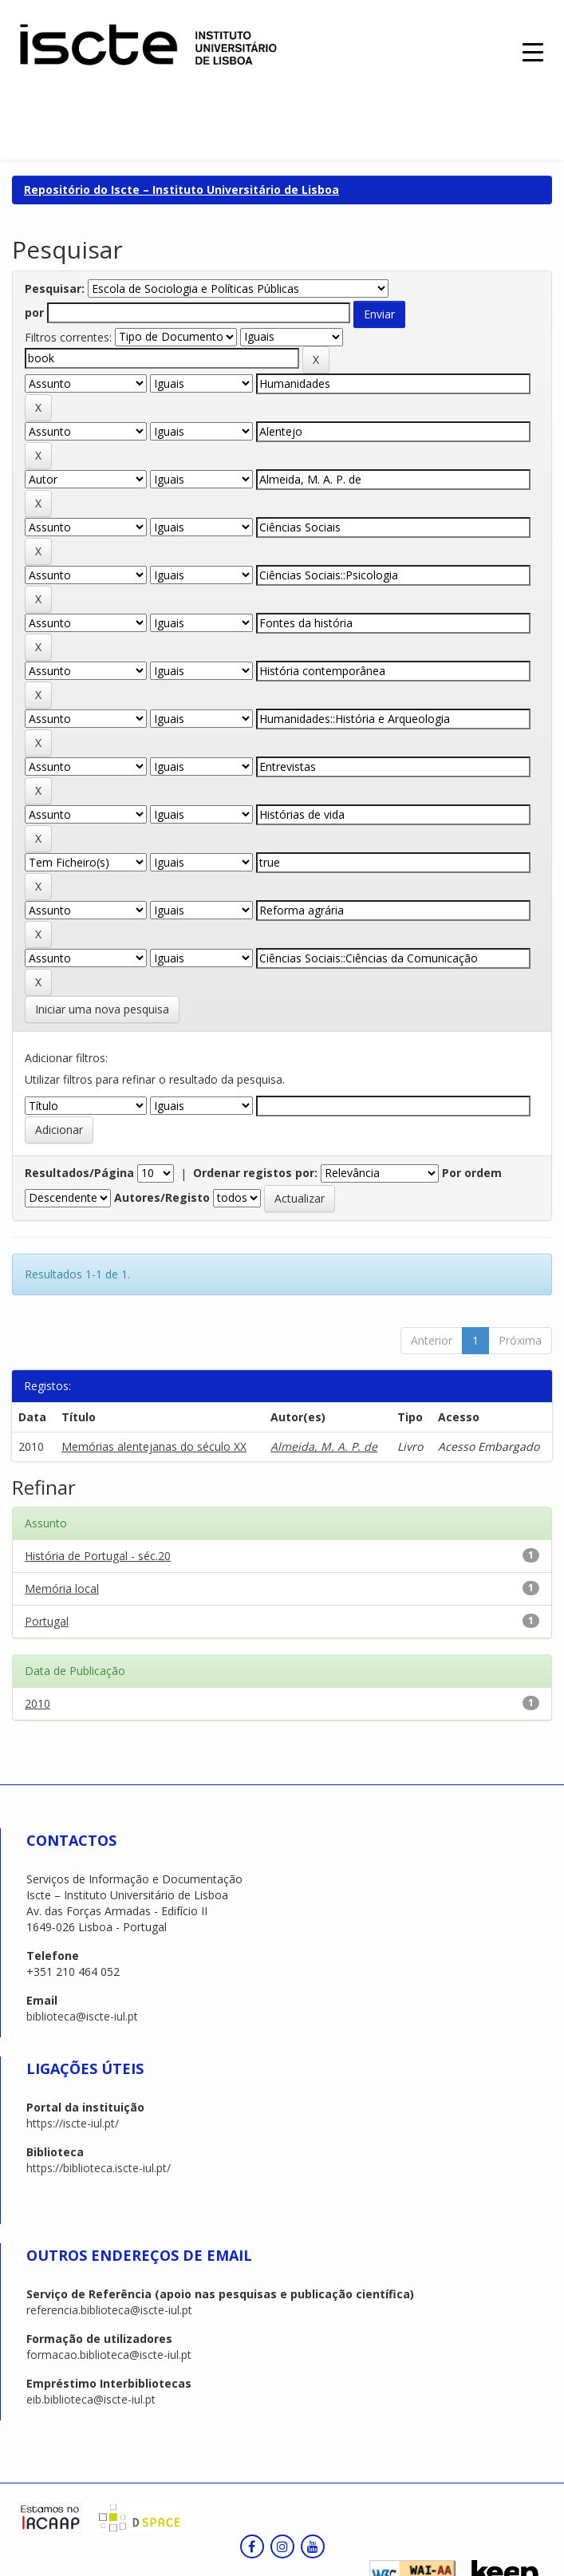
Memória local (62, 1588)
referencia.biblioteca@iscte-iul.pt (109, 2309)
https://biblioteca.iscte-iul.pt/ (98, 2167)
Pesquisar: (55, 288)
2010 (37, 1703)
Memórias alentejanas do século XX (154, 1446)
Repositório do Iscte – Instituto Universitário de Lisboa (181, 189)
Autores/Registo (162, 1197)
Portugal (47, 1621)
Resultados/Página (79, 1172)
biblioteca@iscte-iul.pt (82, 2016)
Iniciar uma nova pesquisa (102, 1009)
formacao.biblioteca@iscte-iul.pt (108, 2354)
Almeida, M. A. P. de (323, 1446)
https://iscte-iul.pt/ (72, 2123)
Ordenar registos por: (255, 1172)
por (34, 312)
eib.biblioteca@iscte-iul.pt (91, 2399)
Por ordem (472, 1172)
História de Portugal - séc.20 (98, 1555)
